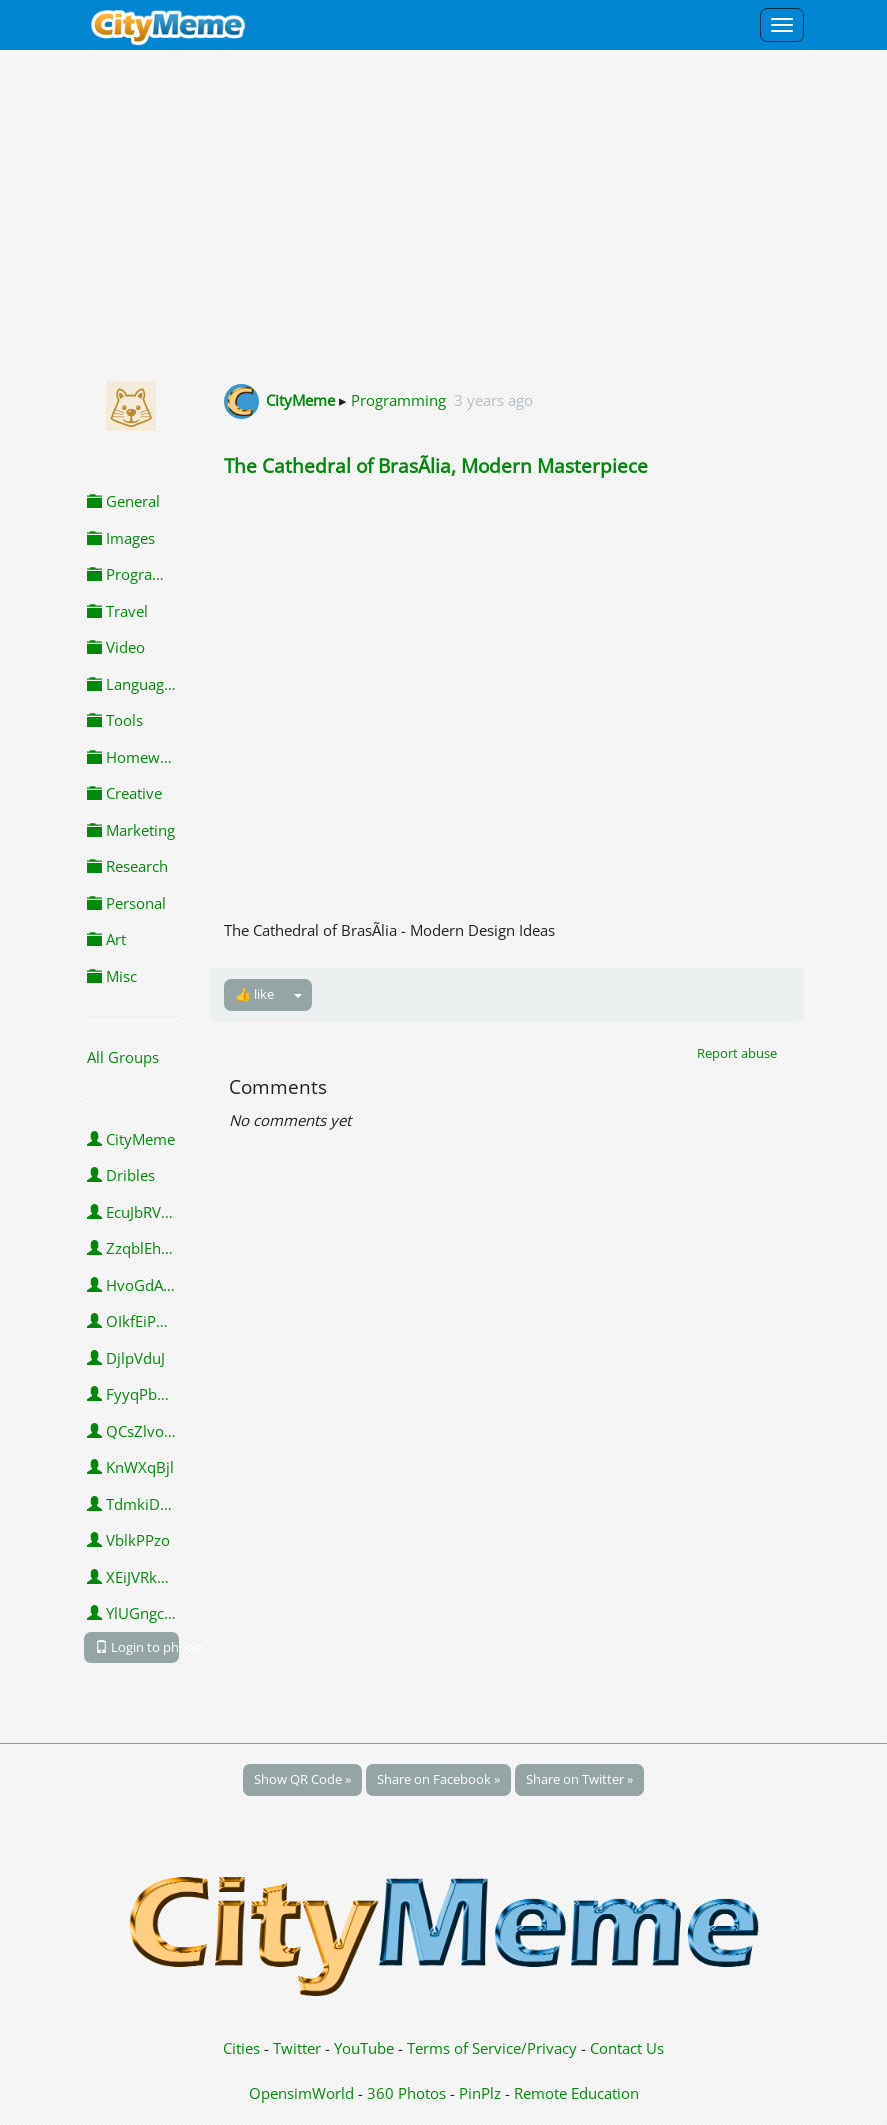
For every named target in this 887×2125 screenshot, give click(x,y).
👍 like (254, 994)
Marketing (131, 830)
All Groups (123, 1057)
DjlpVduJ (126, 1358)
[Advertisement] (443, 212)
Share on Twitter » (579, 1779)
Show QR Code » (302, 1779)
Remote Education (576, 2093)
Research (127, 866)
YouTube (364, 2048)
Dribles (121, 1175)
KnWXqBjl (130, 1467)
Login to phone (137, 1647)
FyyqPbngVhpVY (133, 1394)
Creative (124, 793)
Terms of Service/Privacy (492, 2048)
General (123, 501)
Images (121, 538)
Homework (133, 757)
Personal (126, 903)
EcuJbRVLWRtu (133, 1212)
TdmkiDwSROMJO (133, 1504)
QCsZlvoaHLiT (133, 1431)
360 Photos (406, 2093)
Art (106, 939)
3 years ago (493, 400)
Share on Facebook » (438, 1779)
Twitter (297, 2048)
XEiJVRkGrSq (133, 1577)
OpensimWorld (301, 2093)
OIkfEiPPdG (133, 1321)
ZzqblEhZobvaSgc (133, 1248)
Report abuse (737, 1053)
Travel (117, 611)
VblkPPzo (128, 1540)
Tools (115, 720)
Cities (241, 2048)
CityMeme (131, 1139)
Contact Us (627, 2048)
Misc (112, 976)
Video (116, 647)
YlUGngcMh (133, 1613)
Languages (133, 684)
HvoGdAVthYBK (133, 1285)
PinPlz (480, 2093)
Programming (133, 574)
